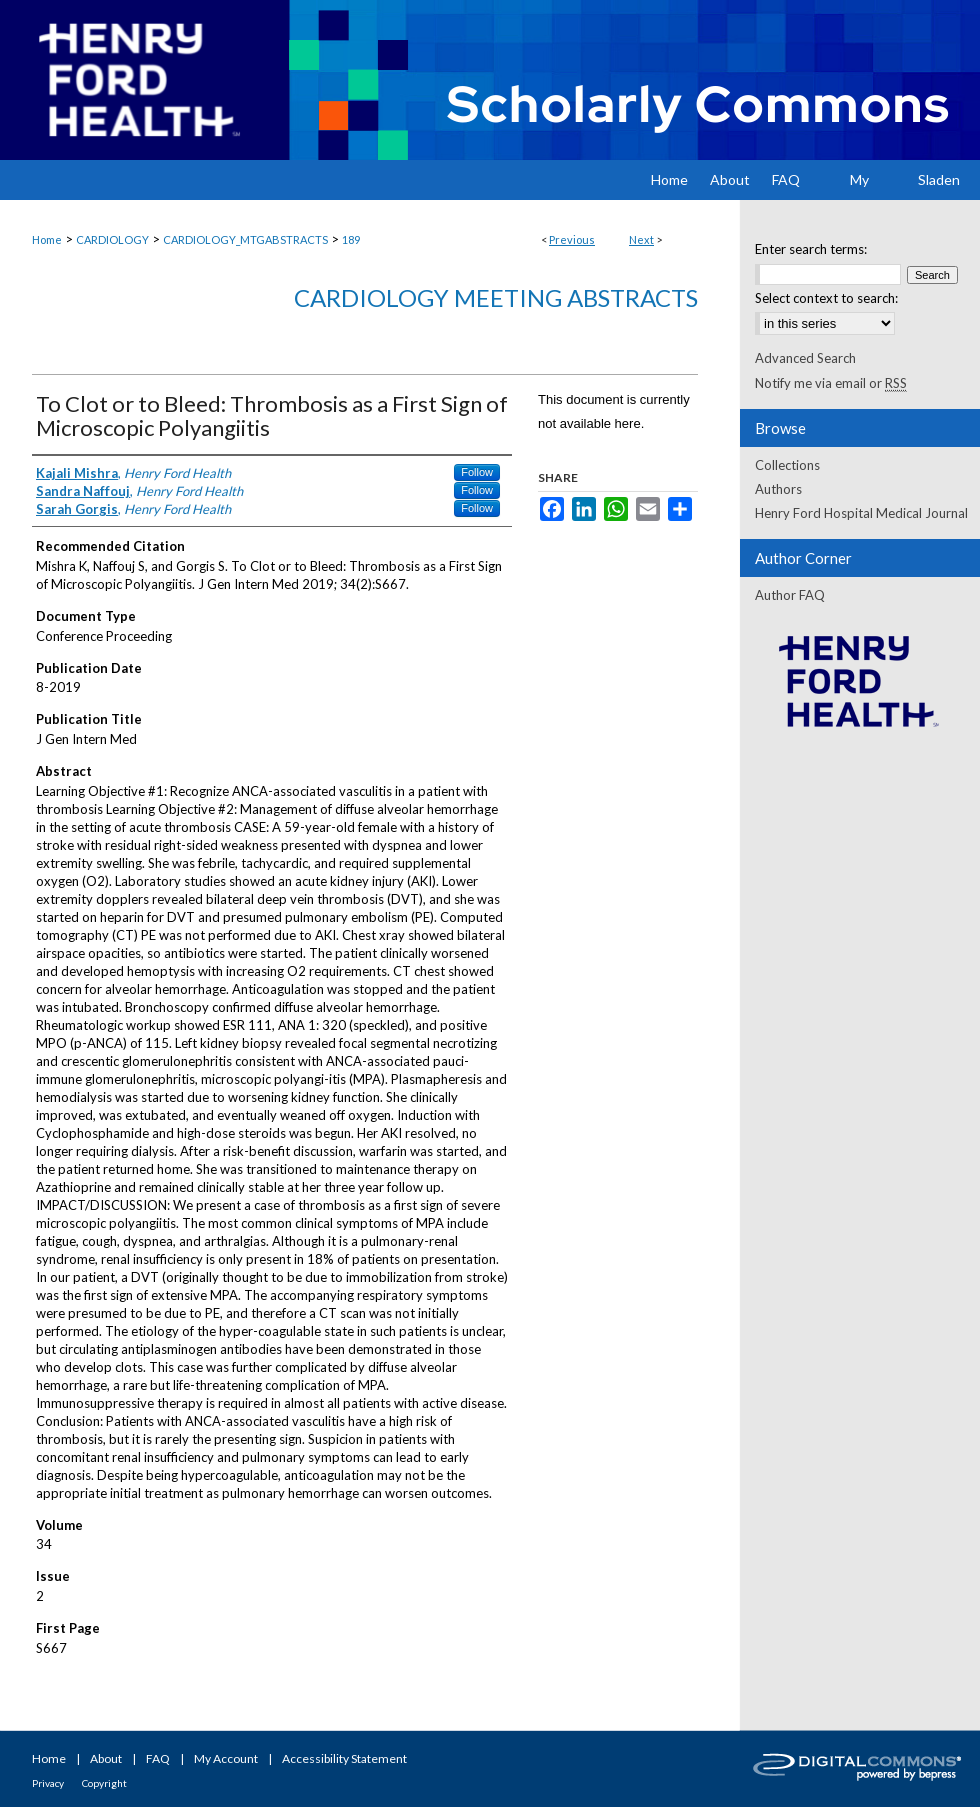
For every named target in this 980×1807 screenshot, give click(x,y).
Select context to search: (826, 298)
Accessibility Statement (344, 1758)
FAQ (158, 1758)
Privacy (48, 1783)
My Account (226, 1758)
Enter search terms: (811, 249)
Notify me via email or (831, 383)
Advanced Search (805, 358)
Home (47, 239)
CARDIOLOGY (112, 239)
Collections (787, 465)
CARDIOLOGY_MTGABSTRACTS (245, 239)
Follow (477, 472)
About (106, 1758)
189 (351, 239)
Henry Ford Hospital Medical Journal (861, 513)
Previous (572, 239)
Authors (778, 489)
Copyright (104, 1783)
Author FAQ (790, 595)
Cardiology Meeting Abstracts (496, 297)
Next (641, 239)
